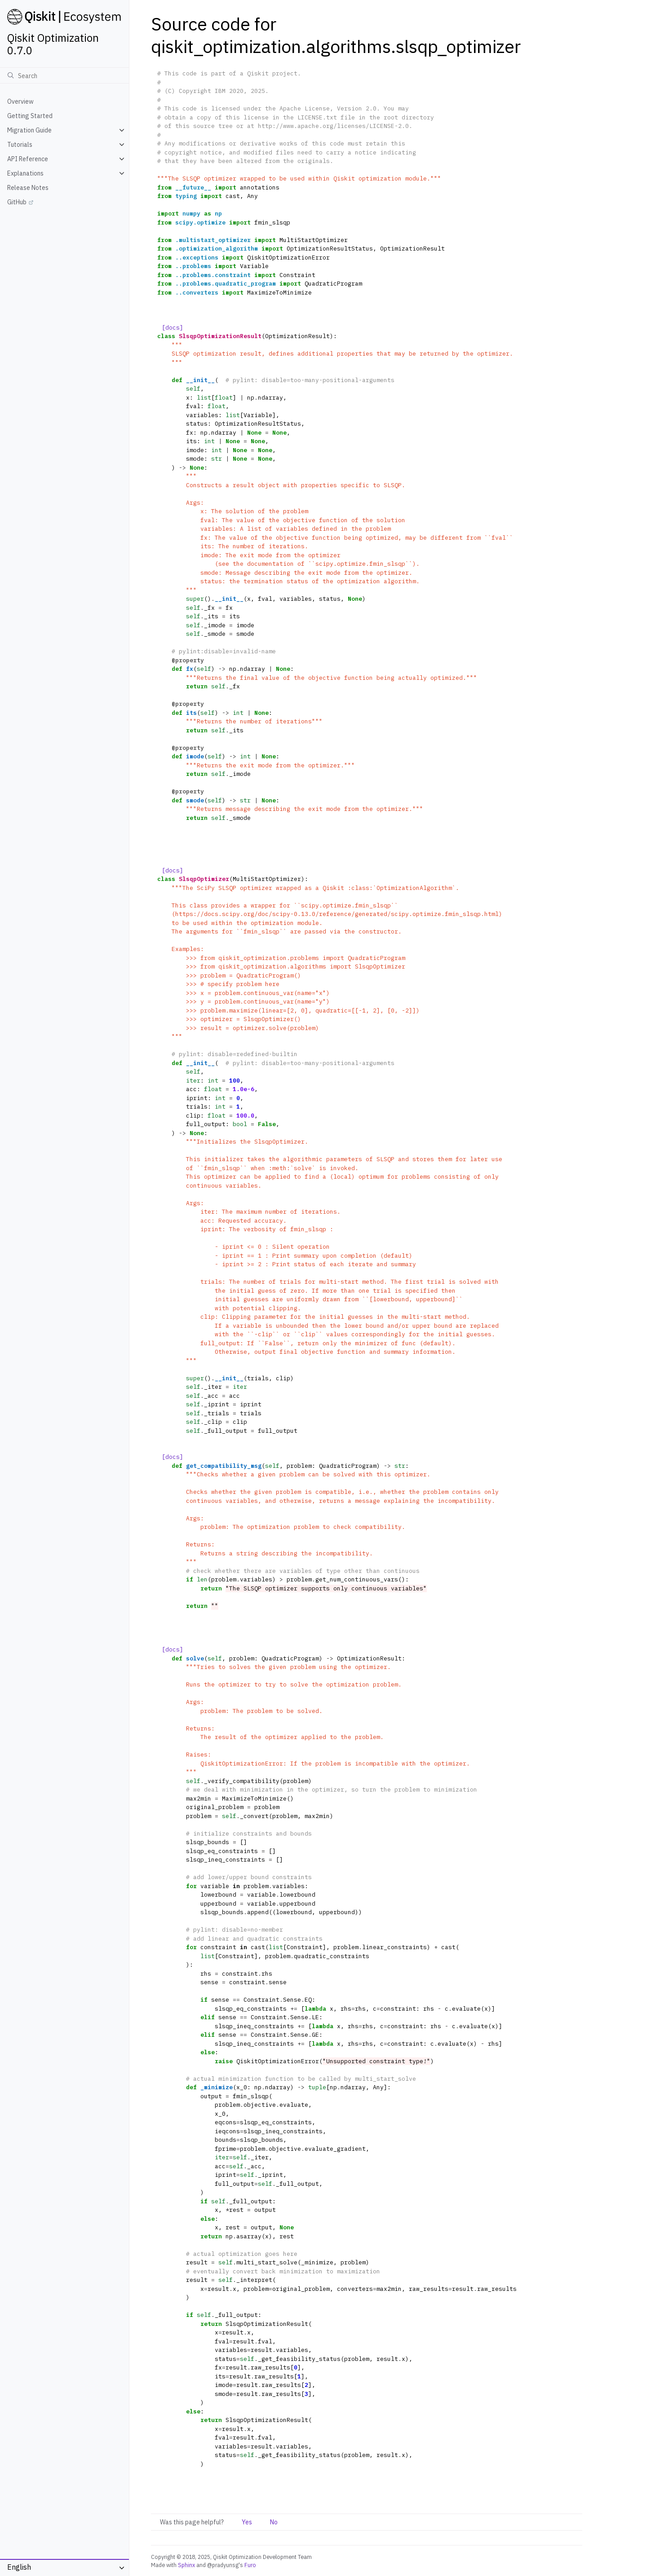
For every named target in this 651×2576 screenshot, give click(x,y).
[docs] (172, 327)
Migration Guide (29, 130)
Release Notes (28, 188)
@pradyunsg (223, 2564)
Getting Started (30, 116)
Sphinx (186, 2564)
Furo (250, 2564)
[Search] (64, 75)
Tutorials (19, 145)
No (274, 2522)
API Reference (27, 159)
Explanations (25, 173)
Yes (247, 2522)
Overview (20, 101)
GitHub (17, 202)
